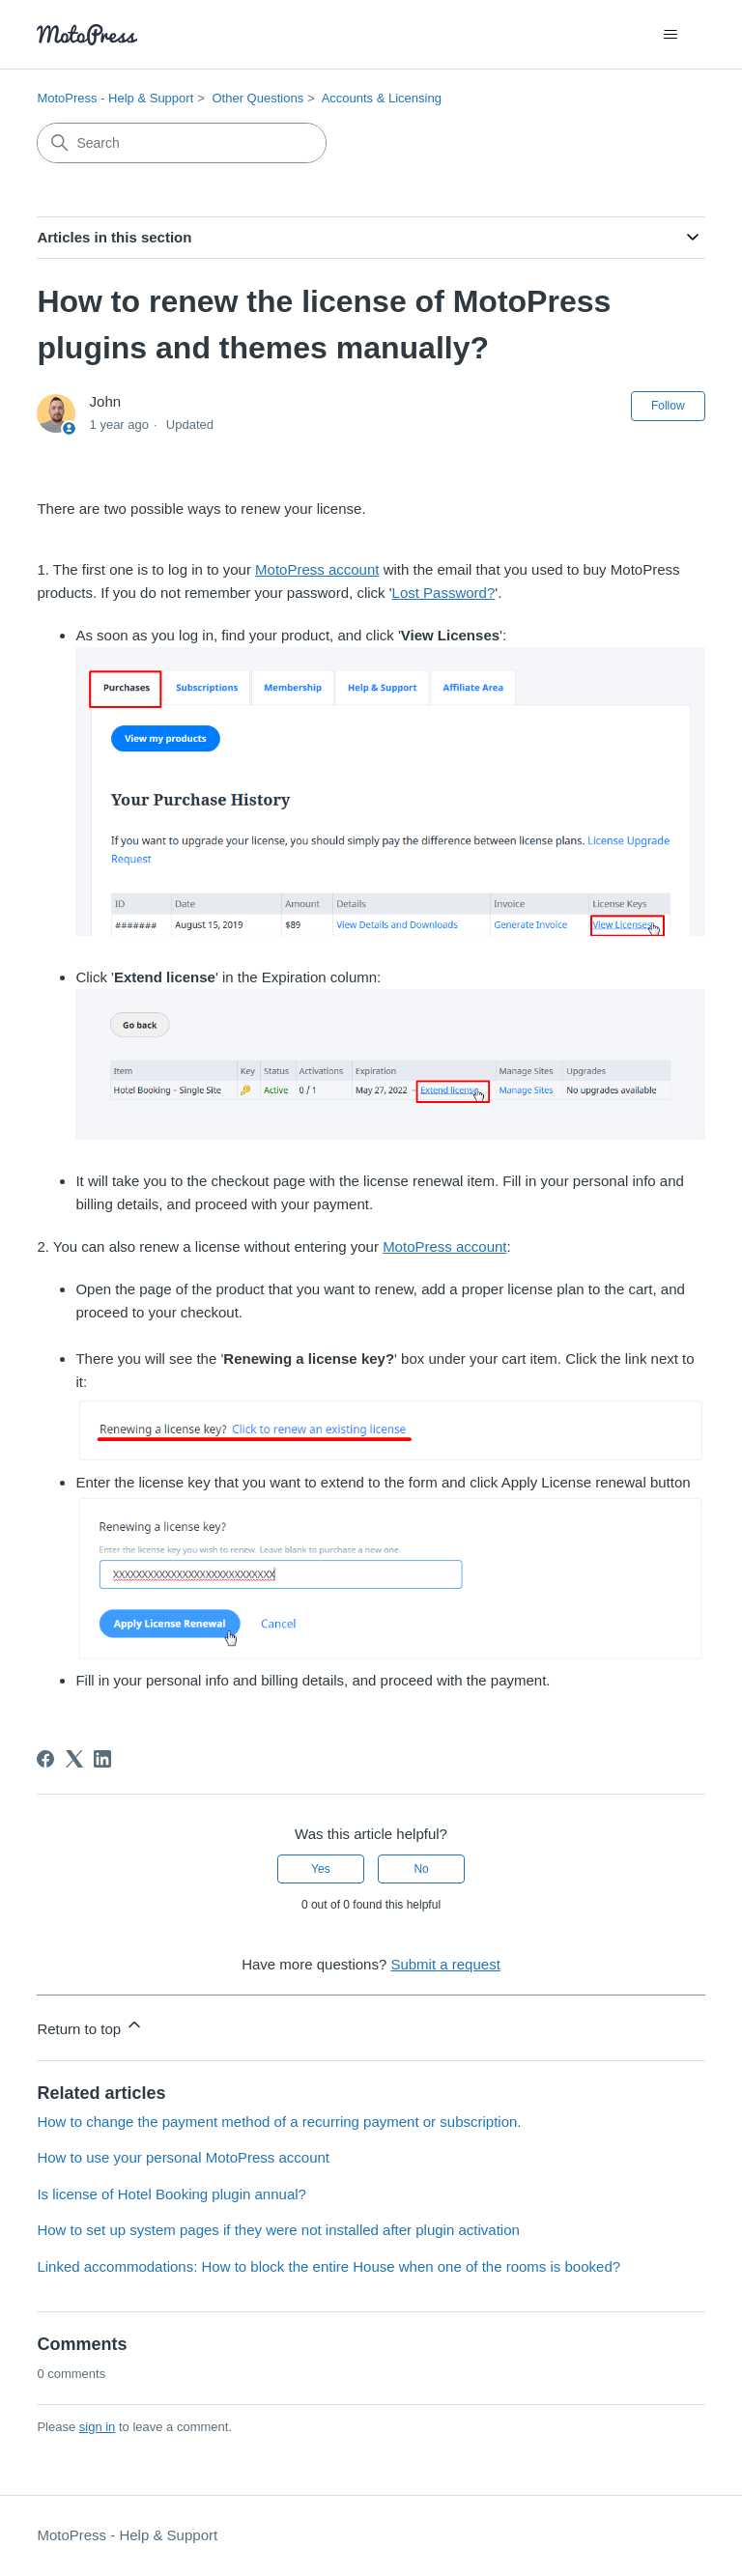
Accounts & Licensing (382, 98)
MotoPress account (317, 569)
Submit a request (444, 1964)
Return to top (90, 2026)
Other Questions (257, 98)
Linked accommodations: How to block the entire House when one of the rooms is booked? (328, 2266)
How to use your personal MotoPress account (183, 2157)
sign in (97, 2427)
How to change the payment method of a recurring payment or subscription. (279, 2121)
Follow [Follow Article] (668, 405)
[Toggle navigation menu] (671, 34)
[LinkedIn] (102, 1759)
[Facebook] (45, 1759)
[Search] (182, 143)
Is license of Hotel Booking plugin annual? (171, 2194)
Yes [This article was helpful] (320, 1869)
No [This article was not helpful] (421, 1869)
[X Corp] (74, 1759)
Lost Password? (444, 592)
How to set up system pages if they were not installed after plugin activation (278, 2230)
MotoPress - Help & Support (115, 98)
